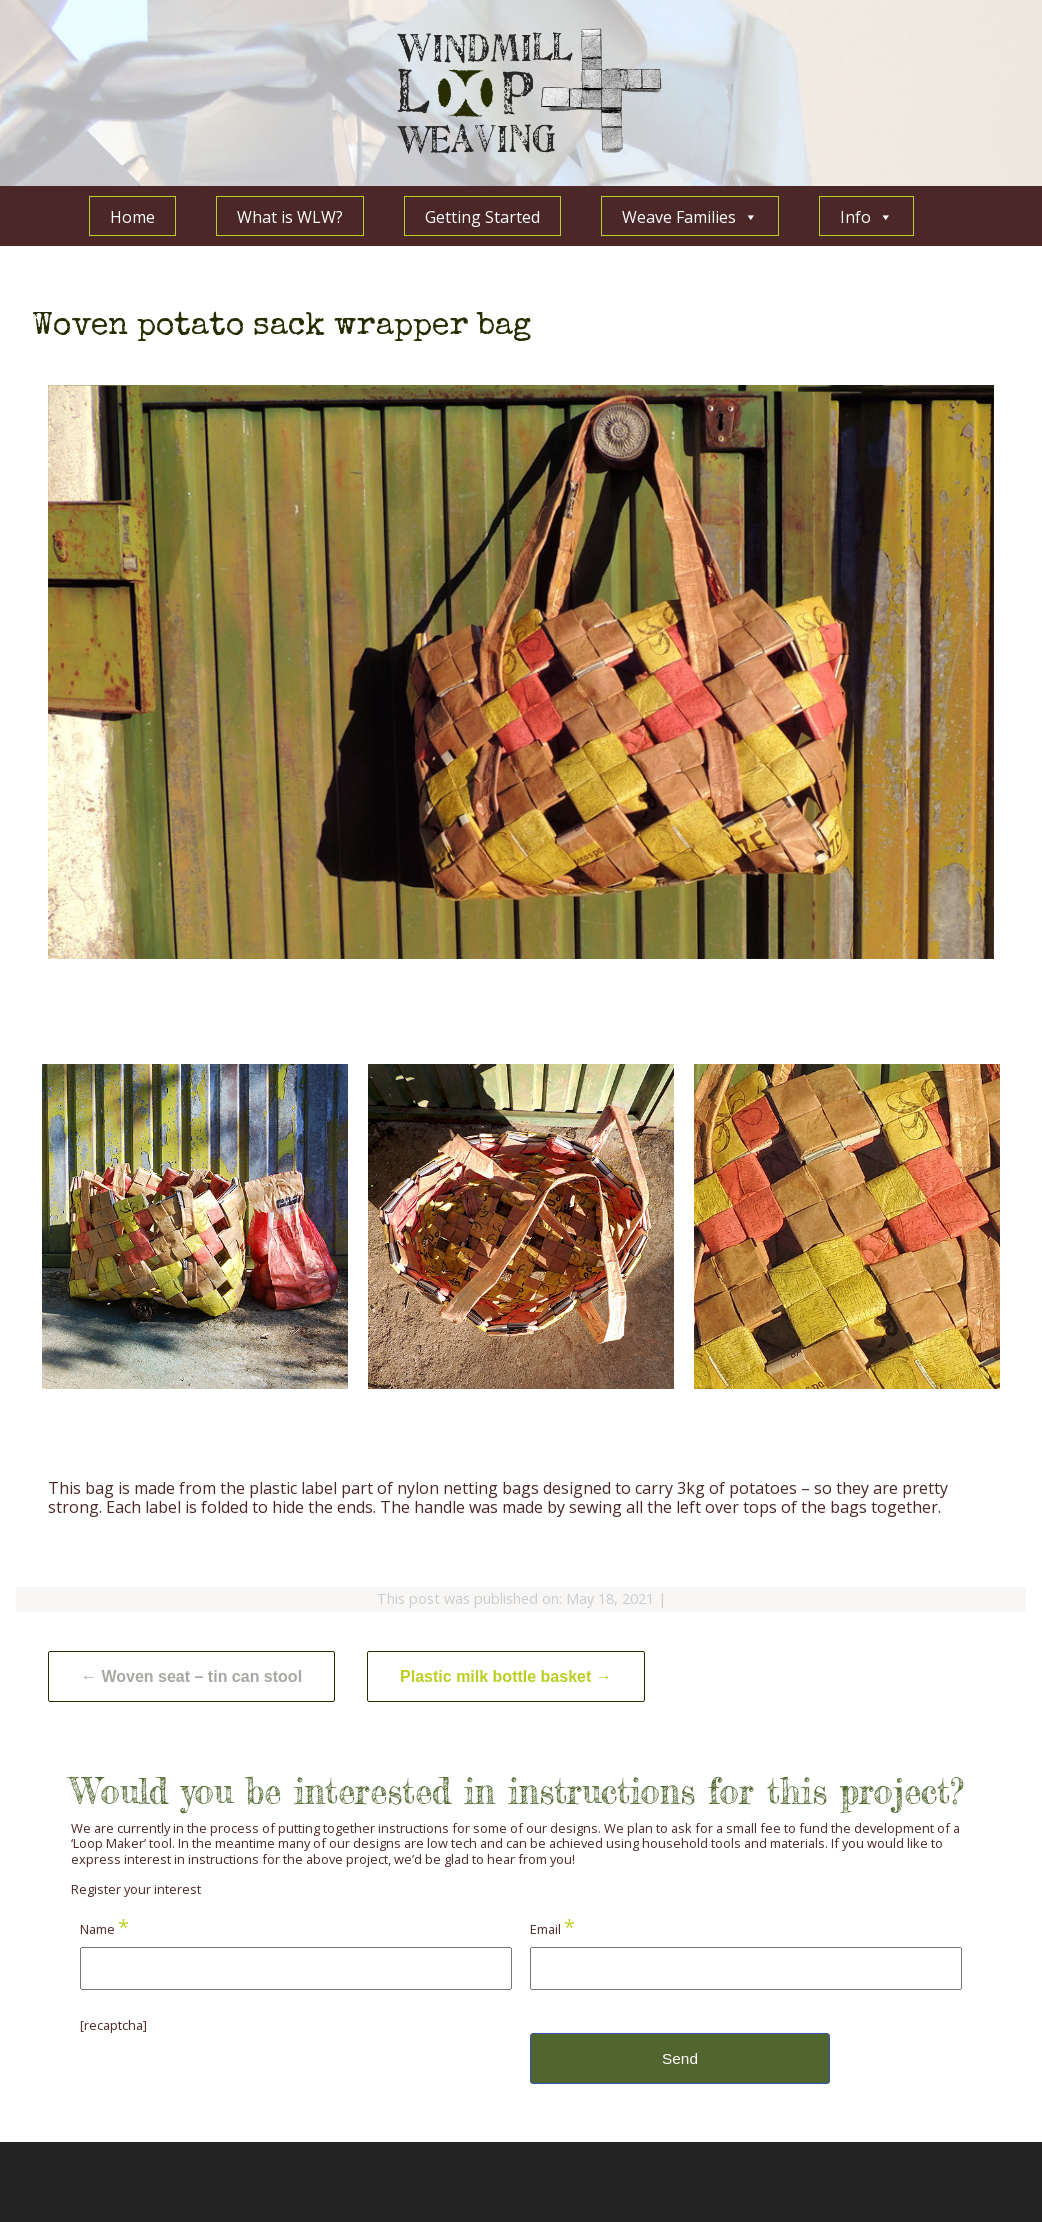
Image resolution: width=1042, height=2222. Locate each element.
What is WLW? (290, 217)
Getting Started (482, 217)
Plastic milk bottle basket (506, 1676)
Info (866, 216)
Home (132, 217)
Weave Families (690, 216)
